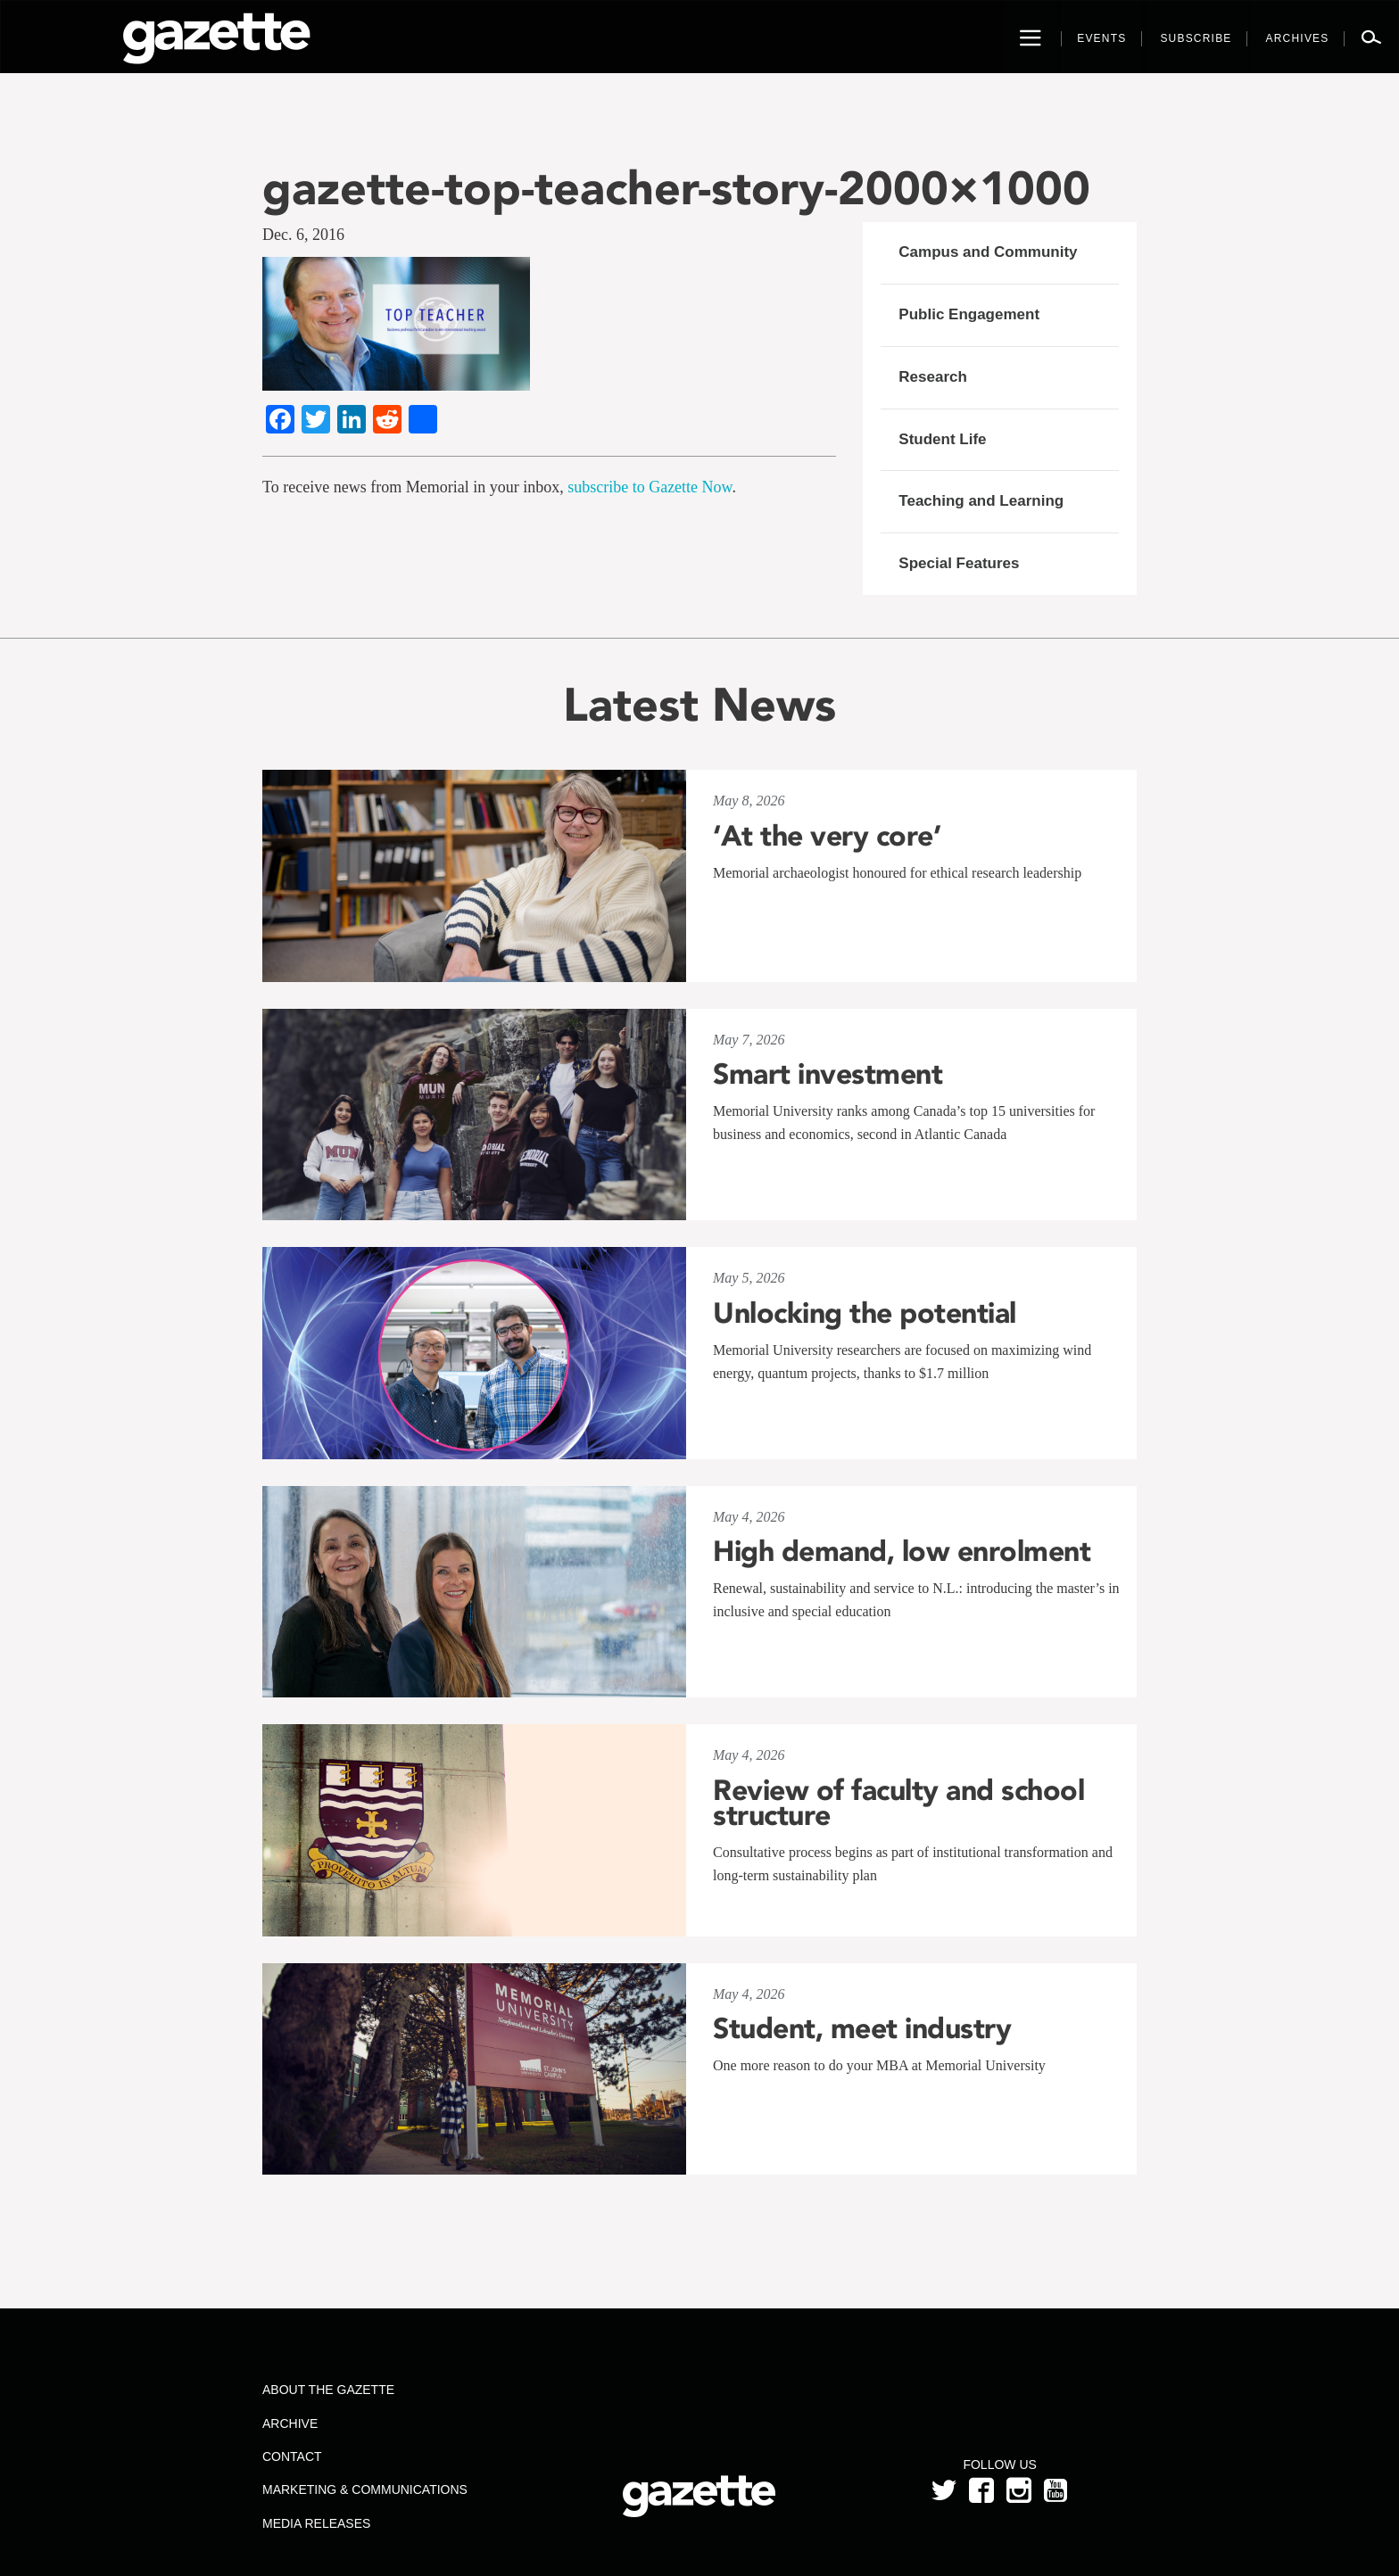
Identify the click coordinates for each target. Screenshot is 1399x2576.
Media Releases (316, 2523)
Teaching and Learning (981, 500)
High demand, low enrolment (901, 1551)
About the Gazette (328, 2389)
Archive (290, 2423)
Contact (292, 2456)
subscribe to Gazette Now (649, 487)
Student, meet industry (862, 2028)
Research (932, 376)
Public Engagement (968, 314)
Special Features (958, 563)
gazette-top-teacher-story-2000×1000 (676, 187)
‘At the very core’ (826, 835)
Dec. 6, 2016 (303, 235)
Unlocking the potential (864, 1312)
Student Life (942, 439)
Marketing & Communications (365, 2489)
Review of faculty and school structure (898, 1803)
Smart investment (827, 1073)
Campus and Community (987, 252)
